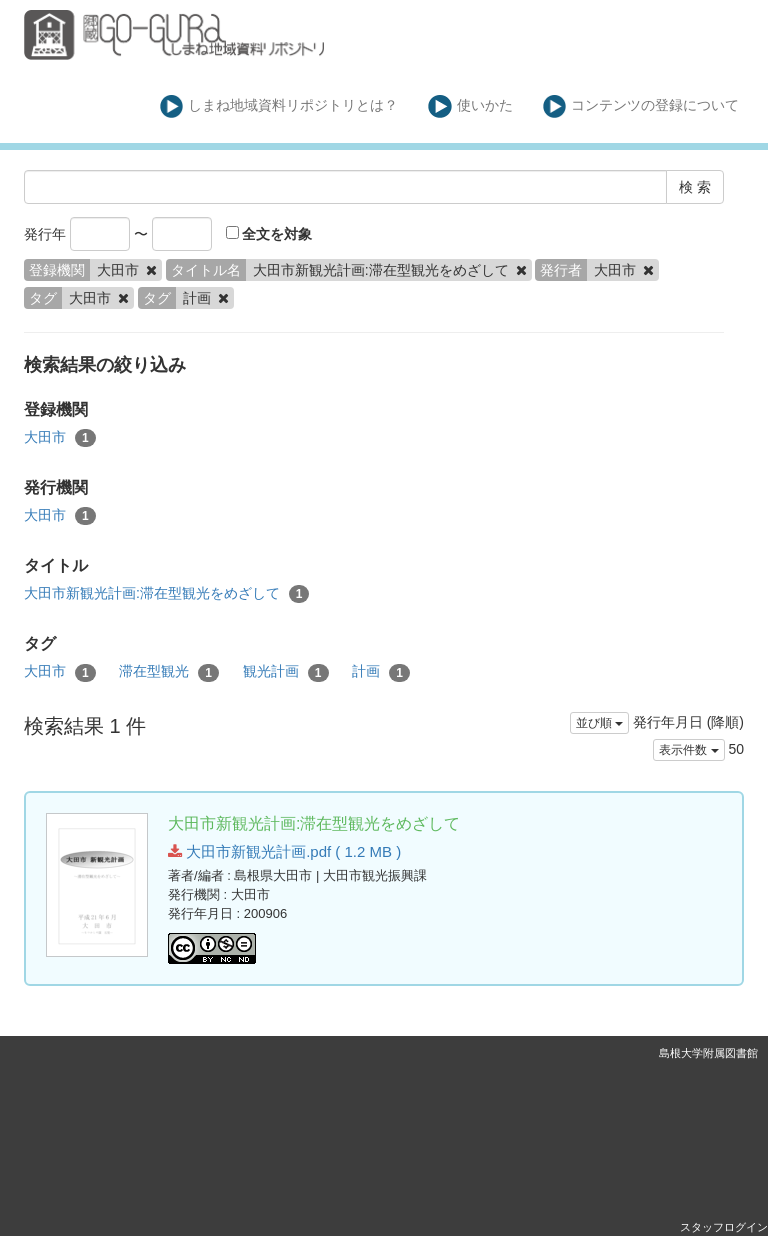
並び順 (599, 723)
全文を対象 (269, 234)
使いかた (470, 106)
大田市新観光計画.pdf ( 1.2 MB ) (284, 851)
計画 (381, 672)
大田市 (60, 438)
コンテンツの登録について (641, 106)
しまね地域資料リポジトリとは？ (279, 106)
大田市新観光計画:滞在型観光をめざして (166, 594)
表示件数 (688, 750)
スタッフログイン (724, 1227)
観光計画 (286, 672)
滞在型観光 (169, 672)
